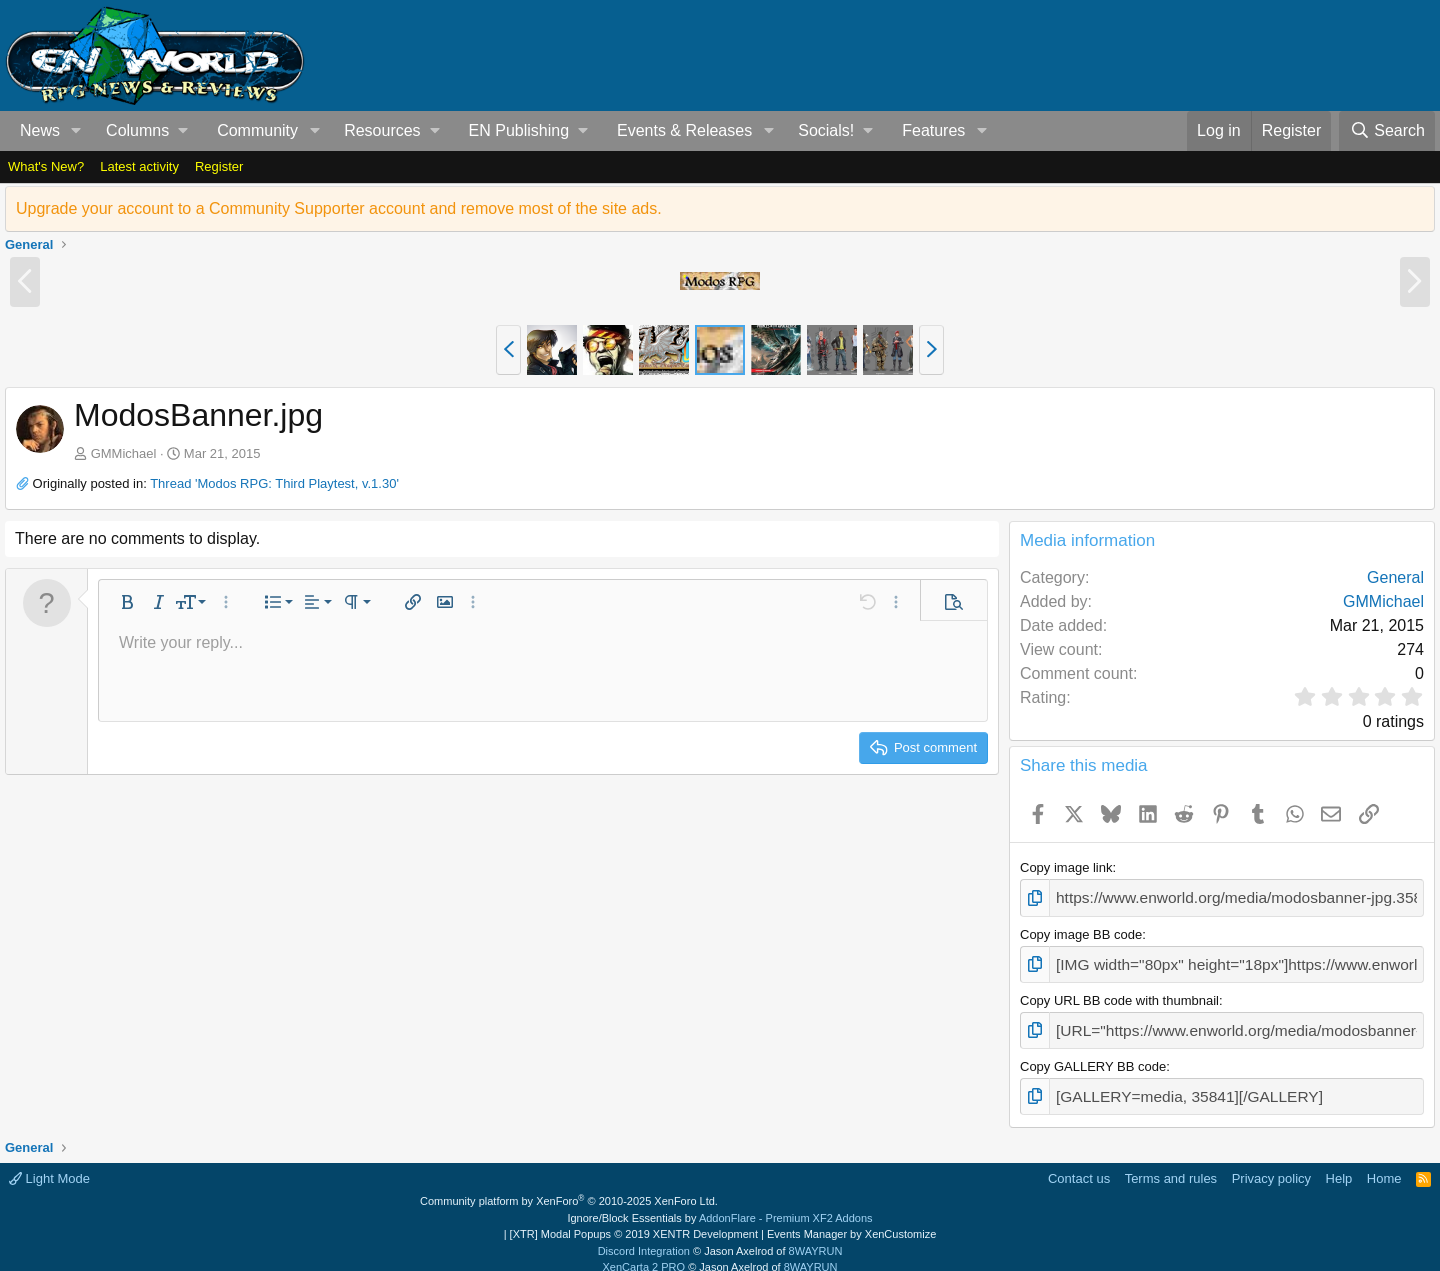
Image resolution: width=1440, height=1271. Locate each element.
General (1395, 577)
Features (933, 130)
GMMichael (124, 453)
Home (1384, 1163)
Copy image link (1066, 867)
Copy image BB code (1081, 930)
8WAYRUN (816, 1236)
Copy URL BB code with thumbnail (1119, 992)
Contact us (1079, 1163)
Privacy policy (1271, 1163)
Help (1339, 1163)
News (40, 130)
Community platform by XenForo (569, 1187)
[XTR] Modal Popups (634, 1220)
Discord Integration (644, 1236)
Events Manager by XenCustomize (851, 1220)
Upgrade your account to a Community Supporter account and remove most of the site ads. (339, 208)
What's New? (46, 166)
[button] (76, 131)
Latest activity (139, 166)
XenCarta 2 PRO (644, 1253)
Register (219, 166)
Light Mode (49, 1163)
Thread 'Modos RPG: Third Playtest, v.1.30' (274, 483)
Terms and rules (1171, 1163)
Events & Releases (684, 130)
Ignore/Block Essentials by (719, 1203)
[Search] (1387, 131)
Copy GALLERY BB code (1093, 1055)
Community (257, 130)
